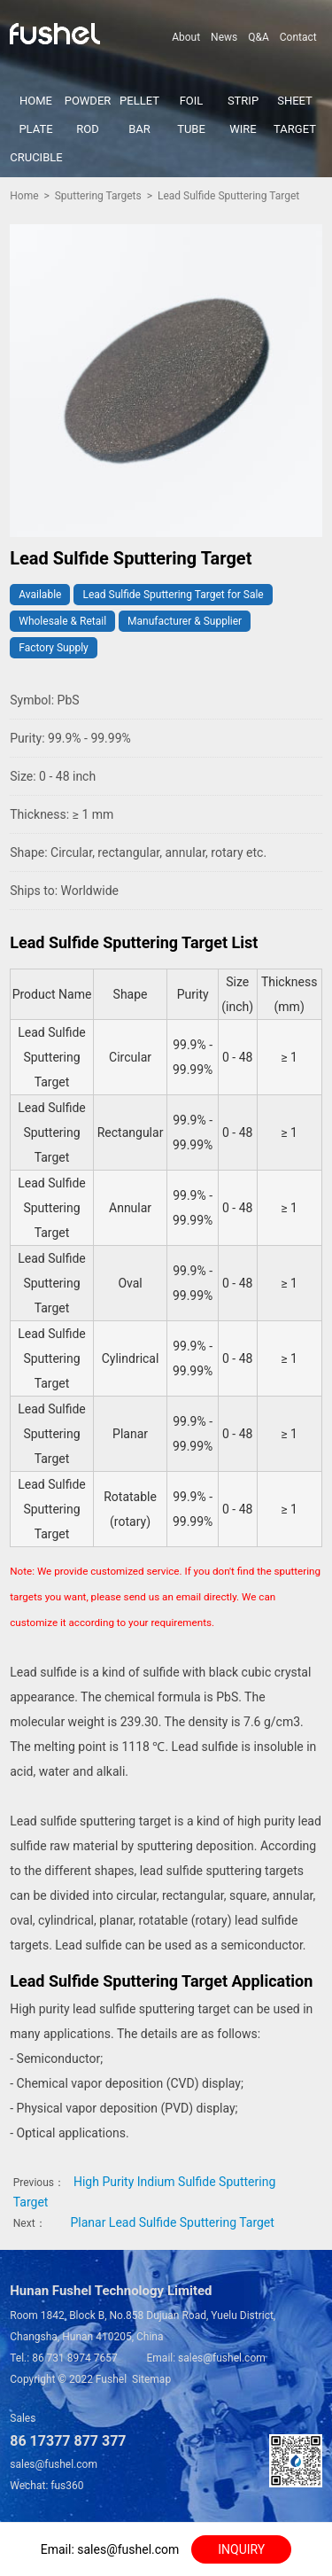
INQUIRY (241, 2549)
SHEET (295, 100)
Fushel (111, 2379)
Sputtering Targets (98, 196)
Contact (298, 37)
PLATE (35, 129)
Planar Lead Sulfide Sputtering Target (172, 2222)
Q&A (258, 37)
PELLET (139, 100)
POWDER (88, 100)
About (186, 37)
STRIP (243, 100)
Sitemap (151, 2379)
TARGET (295, 129)
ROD (87, 129)
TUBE (191, 129)
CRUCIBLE (36, 157)
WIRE (242, 129)
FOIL (192, 100)
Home (24, 196)
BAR (139, 129)
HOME (35, 100)
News (224, 37)
